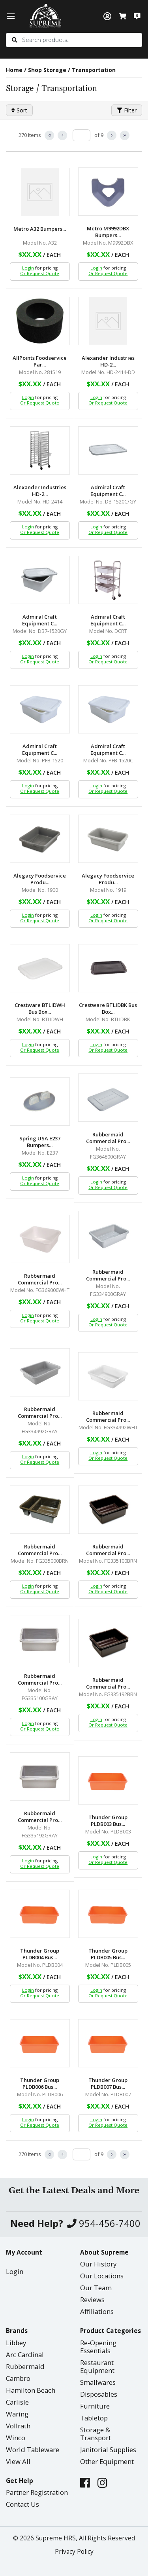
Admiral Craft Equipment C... (108, 491)
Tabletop (94, 2417)
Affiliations (97, 2311)
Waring (17, 2413)
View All (18, 2461)
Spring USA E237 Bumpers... (39, 1142)
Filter (127, 110)
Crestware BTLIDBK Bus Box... (108, 1008)
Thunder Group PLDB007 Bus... (107, 2083)
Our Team (96, 2287)
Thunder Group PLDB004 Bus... (39, 1954)
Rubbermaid (25, 2366)
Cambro (18, 2378)
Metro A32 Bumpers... (39, 229)
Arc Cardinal (25, 2354)
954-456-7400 (104, 2223)
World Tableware (32, 2449)
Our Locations (102, 2275)
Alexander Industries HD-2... (108, 361)
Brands (17, 2331)
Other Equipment (107, 2461)
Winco (15, 2437)
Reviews (92, 2299)
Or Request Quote (39, 273)
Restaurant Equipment (97, 2366)
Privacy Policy (74, 2552)
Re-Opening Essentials (98, 2346)
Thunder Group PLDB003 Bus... (107, 1821)
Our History (98, 2263)
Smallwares (98, 2382)
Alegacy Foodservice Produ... (39, 879)
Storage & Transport (95, 2433)
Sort (19, 110)
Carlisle (17, 2402)
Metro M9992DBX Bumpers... (108, 232)
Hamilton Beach (30, 2390)
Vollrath (18, 2425)
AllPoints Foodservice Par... (40, 361)
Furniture (95, 2406)
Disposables (98, 2394)
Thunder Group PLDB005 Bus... (107, 1954)
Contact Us (22, 2504)
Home (14, 70)
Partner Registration (37, 2492)
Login (28, 268)
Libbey (16, 2342)
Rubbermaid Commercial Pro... (108, 1138)
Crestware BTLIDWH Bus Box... (40, 1008)
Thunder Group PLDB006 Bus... (39, 2083)
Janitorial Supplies (108, 2449)
